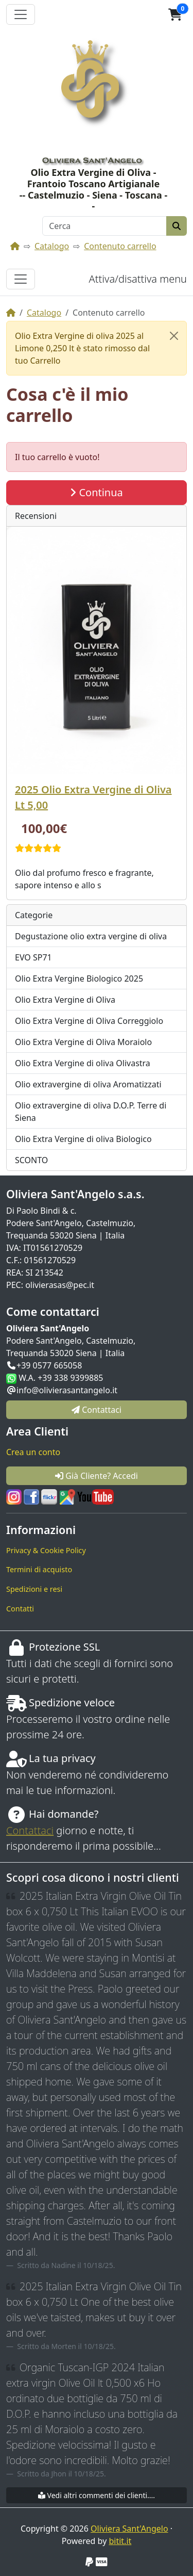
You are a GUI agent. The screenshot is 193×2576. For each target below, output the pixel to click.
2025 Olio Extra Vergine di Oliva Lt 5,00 (93, 797)
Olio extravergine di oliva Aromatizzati (88, 1084)
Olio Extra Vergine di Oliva (65, 999)
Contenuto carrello (120, 246)
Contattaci (30, 1830)
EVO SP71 (33, 957)
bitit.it (120, 2541)
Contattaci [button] (96, 1409)
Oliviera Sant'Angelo (129, 2528)
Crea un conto (33, 1452)
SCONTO (31, 1160)
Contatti (20, 1608)
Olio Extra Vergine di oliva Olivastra (82, 1063)
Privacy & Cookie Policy (46, 1550)
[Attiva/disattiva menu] (20, 279)
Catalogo (51, 246)
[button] (175, 14)
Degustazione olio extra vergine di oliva (91, 936)
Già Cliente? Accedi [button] (96, 1475)
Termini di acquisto (39, 1569)
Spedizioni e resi (34, 1589)
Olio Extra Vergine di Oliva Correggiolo (89, 1020)
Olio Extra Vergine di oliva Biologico (83, 1139)
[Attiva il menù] (20, 14)
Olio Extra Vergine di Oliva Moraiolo (83, 1042)
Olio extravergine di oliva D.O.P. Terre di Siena (90, 1111)
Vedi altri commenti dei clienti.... (96, 2495)
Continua (96, 492)
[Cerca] (104, 226)
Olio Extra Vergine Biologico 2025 (79, 978)
